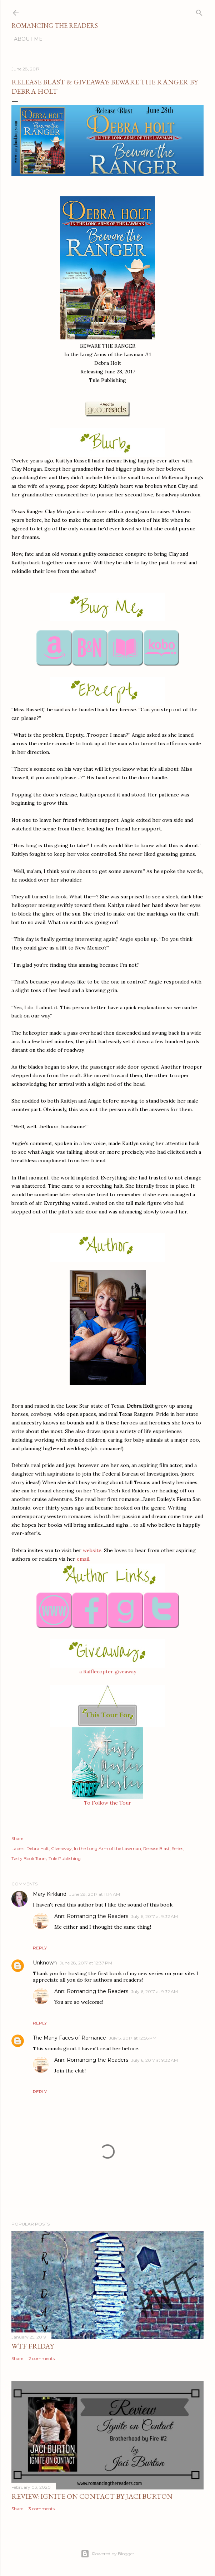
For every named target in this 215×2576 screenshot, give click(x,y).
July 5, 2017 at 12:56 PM (132, 2038)
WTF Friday (32, 2346)
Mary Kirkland (49, 1894)
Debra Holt (37, 1848)
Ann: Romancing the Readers (91, 1916)
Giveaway (61, 1848)
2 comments (42, 2358)
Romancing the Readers (54, 25)
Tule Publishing (65, 1858)
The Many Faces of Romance (69, 2038)
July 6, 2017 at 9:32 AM (154, 1916)
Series (177, 1848)
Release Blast (156, 1848)
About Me (28, 39)
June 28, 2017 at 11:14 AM (94, 1894)
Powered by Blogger (107, 2554)
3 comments (42, 2508)
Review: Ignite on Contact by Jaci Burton (91, 2496)
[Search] (199, 11)
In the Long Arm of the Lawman (107, 1848)
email (83, 1559)
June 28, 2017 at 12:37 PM (86, 1963)
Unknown (45, 1962)
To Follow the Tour (107, 1803)
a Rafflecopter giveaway (107, 1671)
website (92, 1550)
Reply (40, 1948)
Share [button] (17, 1838)
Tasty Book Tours (28, 1858)
